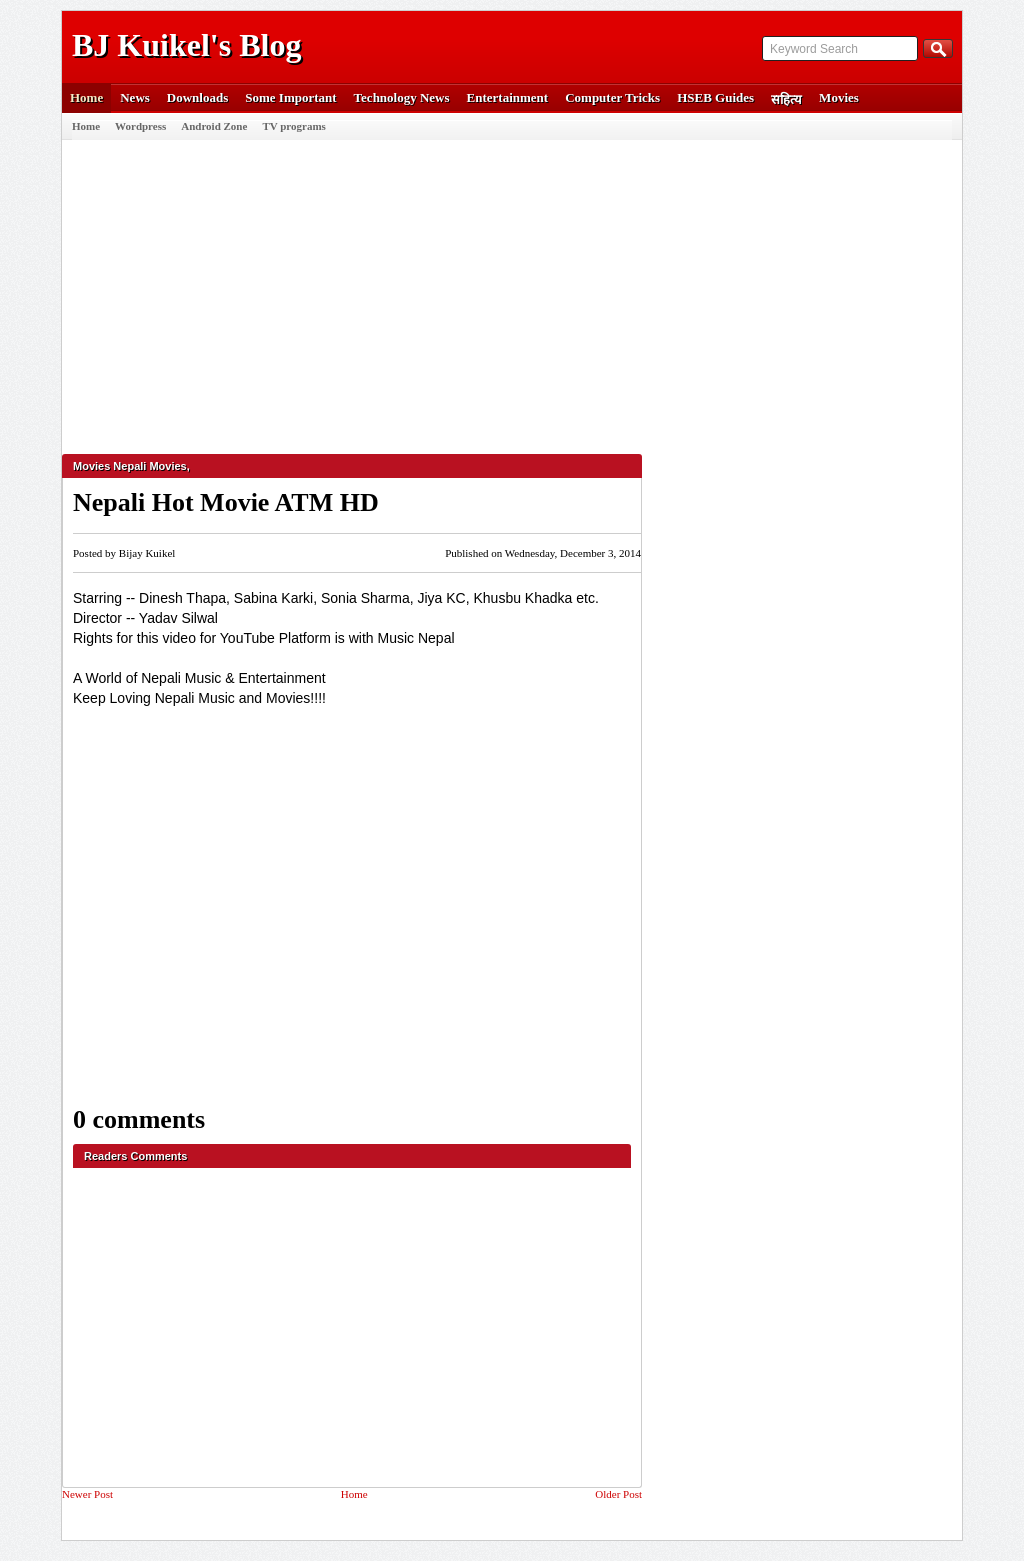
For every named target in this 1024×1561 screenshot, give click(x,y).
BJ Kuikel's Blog (186, 45)
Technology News (402, 97)
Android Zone (214, 126)
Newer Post (87, 1494)
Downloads (197, 97)
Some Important (290, 97)
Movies (839, 97)
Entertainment (508, 97)
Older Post (618, 1494)
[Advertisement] (507, 289)
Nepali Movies (149, 466)
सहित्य (786, 99)
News (135, 97)
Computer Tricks (612, 97)
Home (86, 97)
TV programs (293, 126)
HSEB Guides (715, 97)
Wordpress (140, 126)
